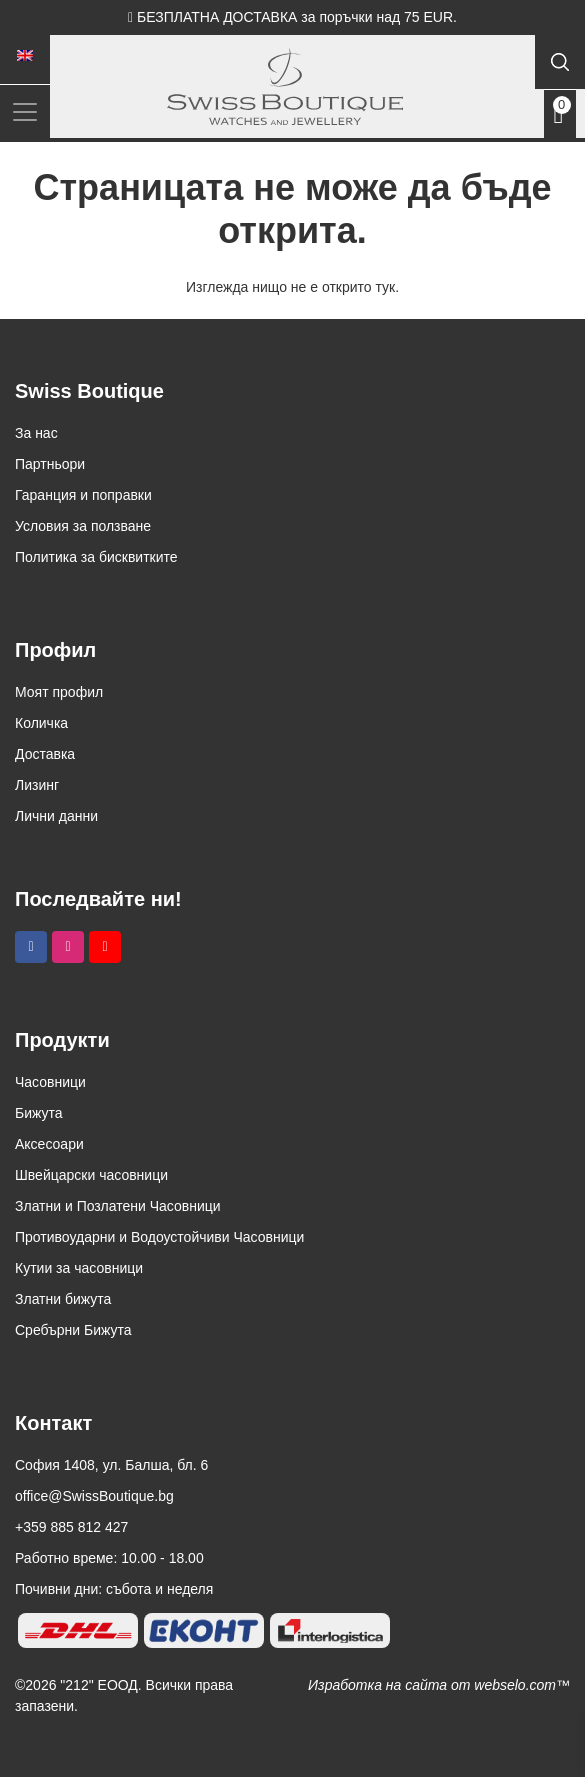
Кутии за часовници (79, 1268)
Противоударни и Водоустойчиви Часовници (159, 1237)
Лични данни (56, 816)
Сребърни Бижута (73, 1330)
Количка (41, 723)
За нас (36, 433)
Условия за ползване (83, 526)
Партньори (50, 464)
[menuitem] (25, 56)
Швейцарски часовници (91, 1175)
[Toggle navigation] (25, 111)
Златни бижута (63, 1299)
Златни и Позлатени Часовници (118, 1206)
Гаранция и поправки (83, 495)
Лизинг (37, 785)
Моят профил (59, 692)
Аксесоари (49, 1144)
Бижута (39, 1113)
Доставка (45, 754)
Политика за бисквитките (96, 557)
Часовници (50, 1082)
